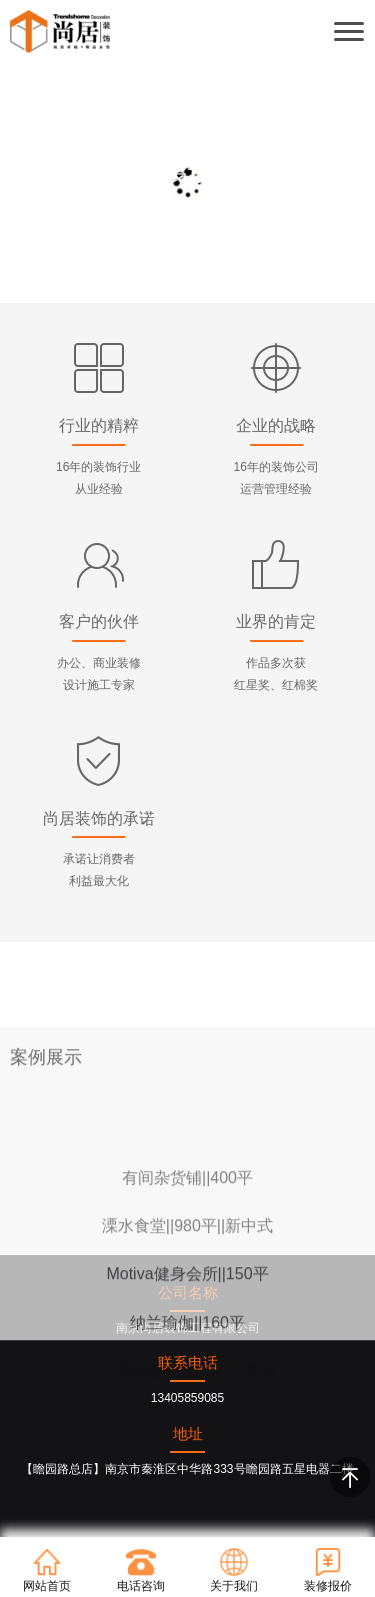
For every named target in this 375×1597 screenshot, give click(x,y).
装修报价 (328, 1570)
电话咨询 (141, 1570)
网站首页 (47, 1570)
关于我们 (234, 1570)
